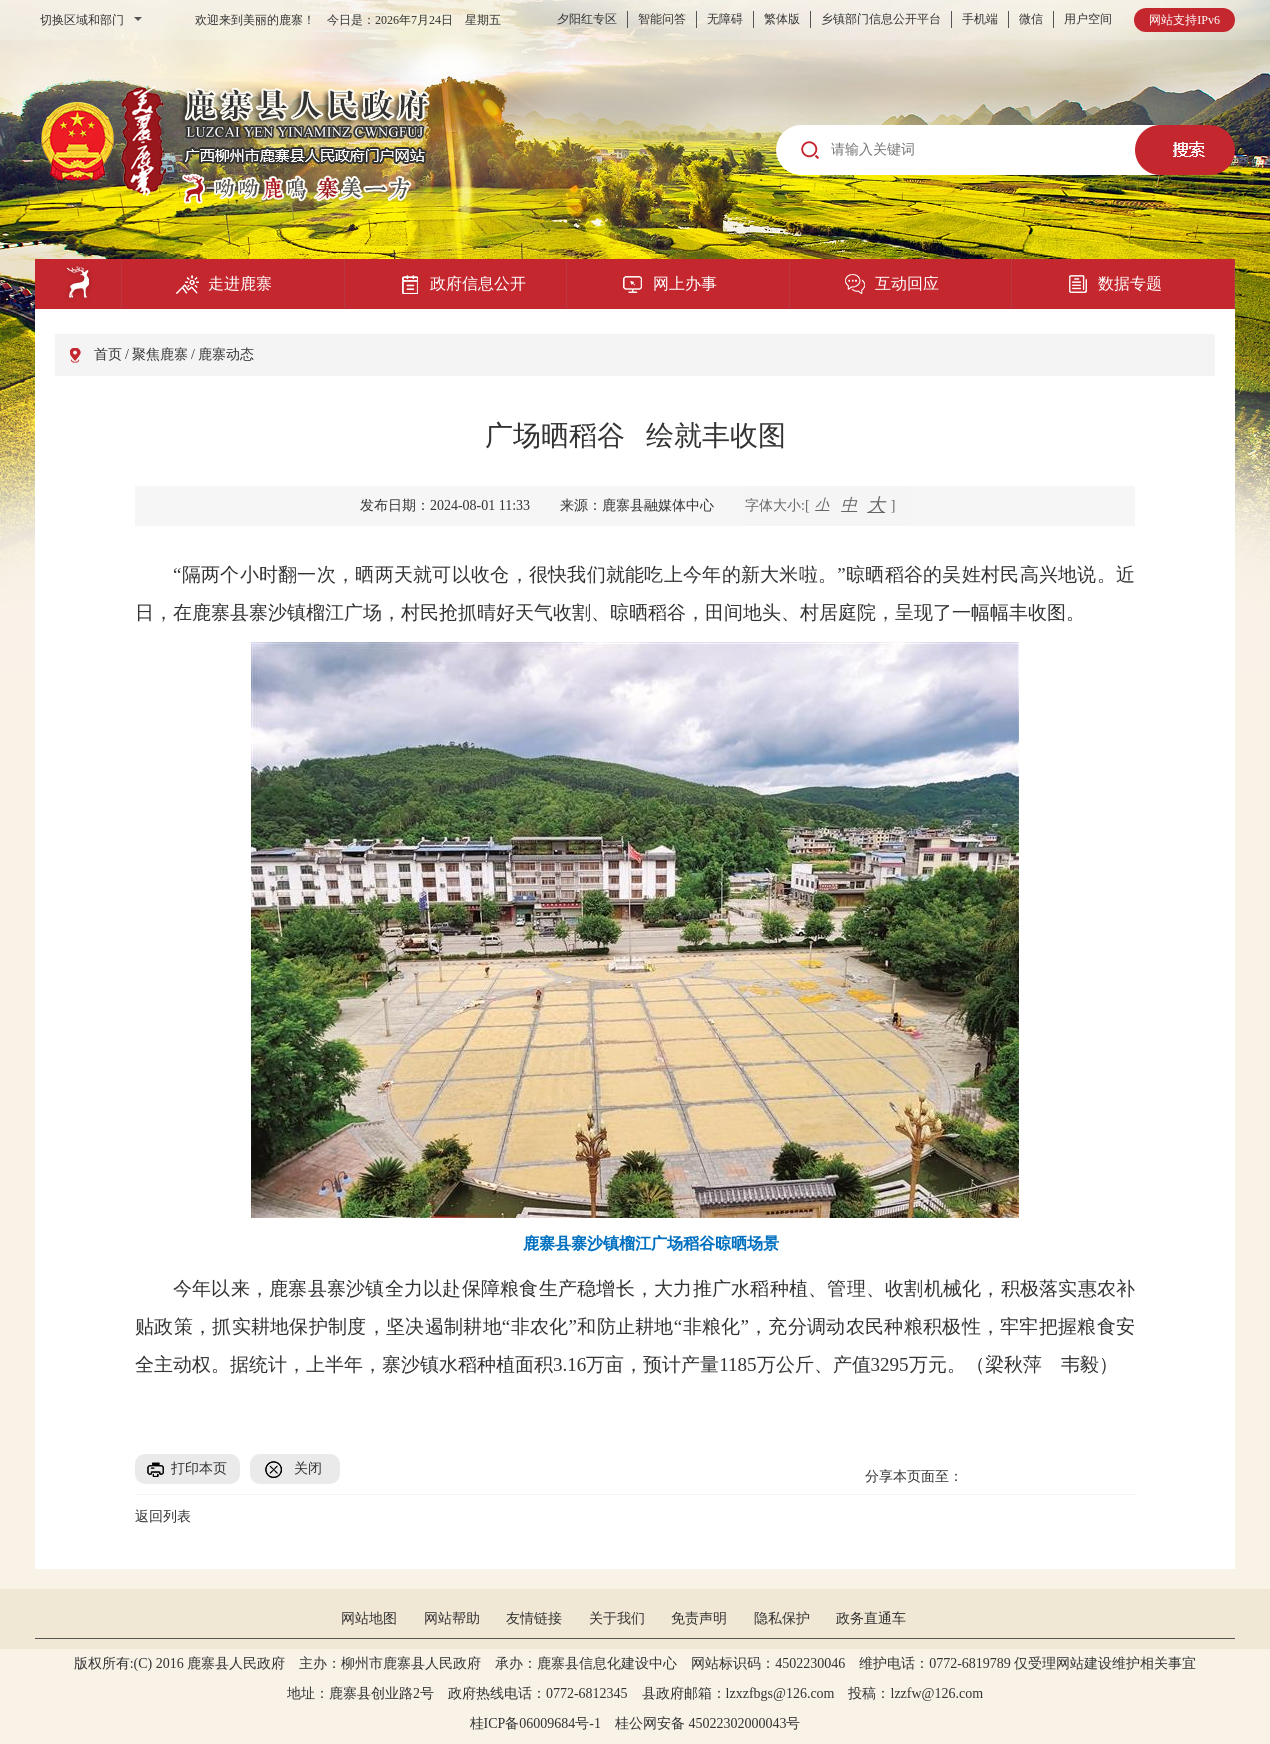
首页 (108, 354)
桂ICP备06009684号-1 (535, 1723)
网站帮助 (452, 1618)
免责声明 (699, 1618)
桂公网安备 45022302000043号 (715, 1723)
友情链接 (534, 1618)
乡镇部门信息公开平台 (881, 19)
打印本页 (199, 1468)
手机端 (980, 19)
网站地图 (369, 1618)
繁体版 (782, 19)
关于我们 (617, 1618)
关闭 (308, 1468)
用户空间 (1088, 19)
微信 (1031, 19)
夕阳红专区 (587, 19)
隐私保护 (782, 1618)
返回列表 (163, 1516)
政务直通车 (871, 1618)
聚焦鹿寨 (160, 354)
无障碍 (725, 19)
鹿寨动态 (226, 354)
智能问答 (662, 19)
